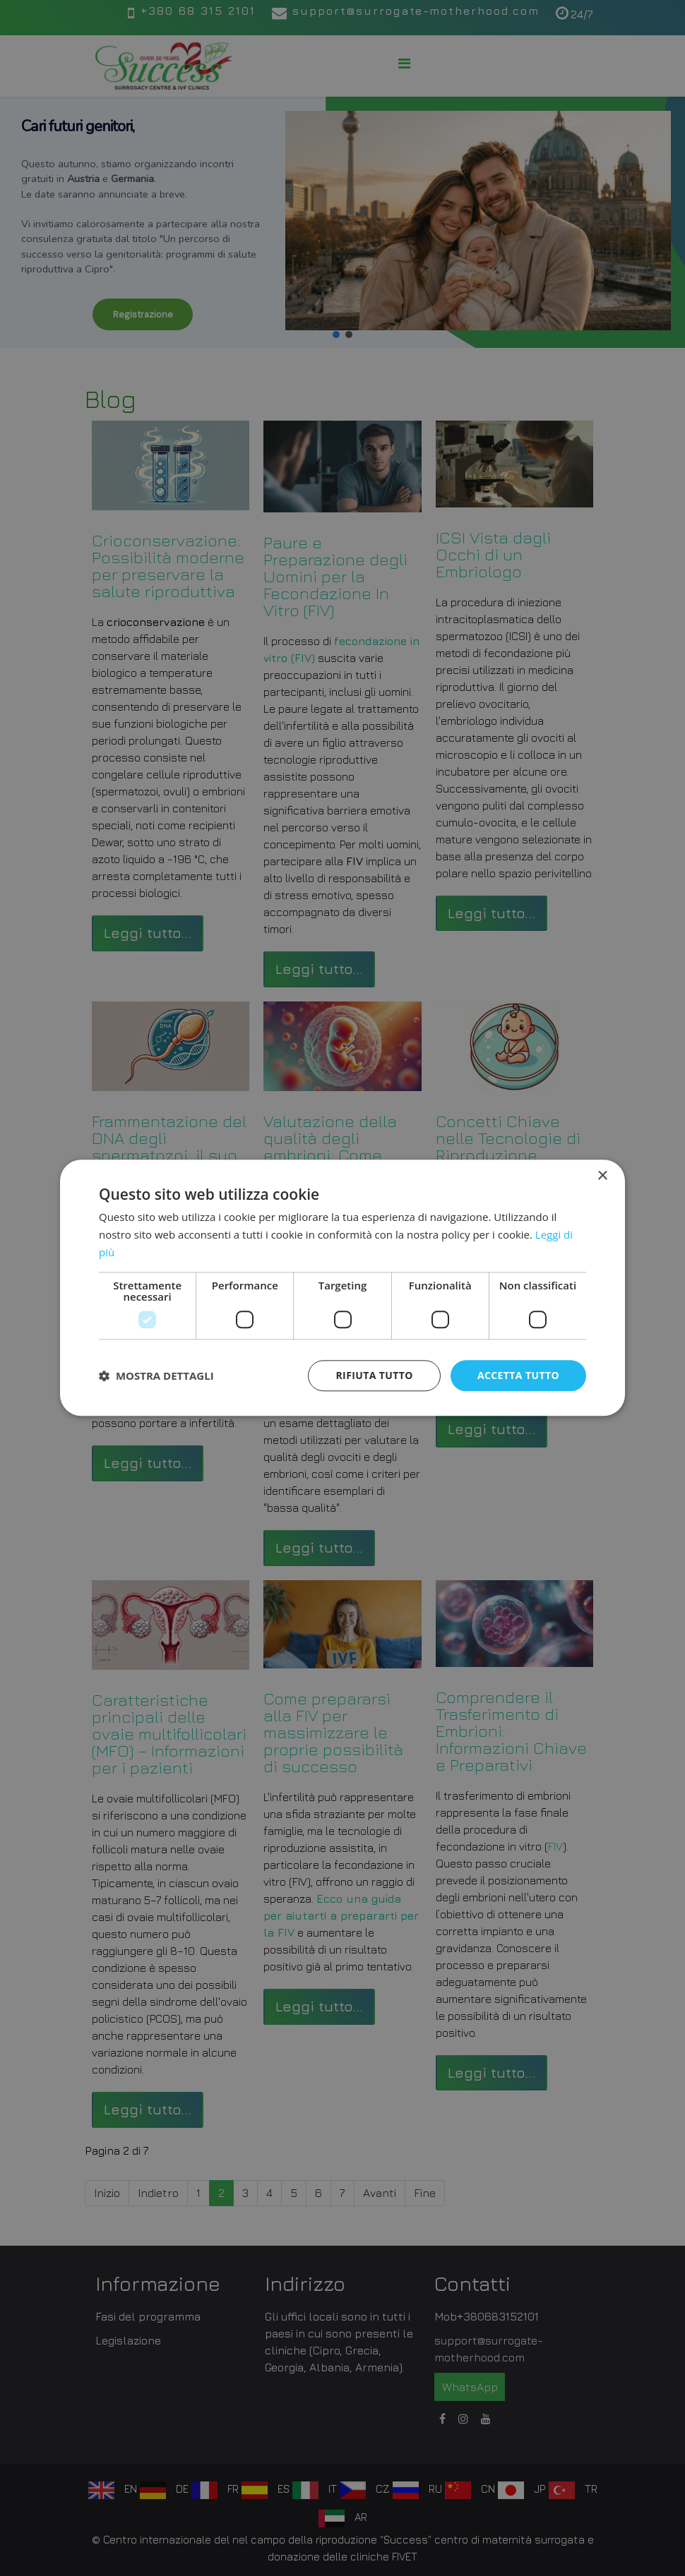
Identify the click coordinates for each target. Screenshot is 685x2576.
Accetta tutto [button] (518, 1375)
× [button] (602, 1176)
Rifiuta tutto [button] (373, 1375)
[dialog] (342, 1288)
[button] (156, 1375)
